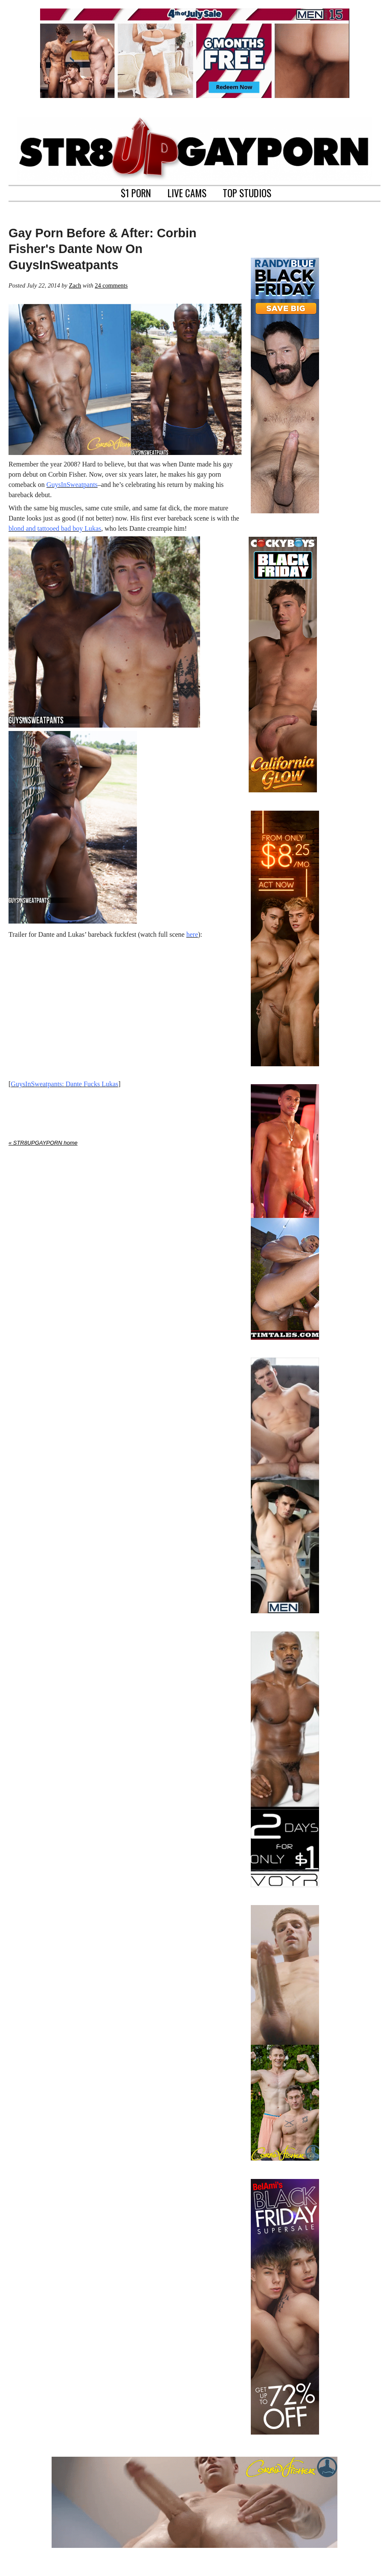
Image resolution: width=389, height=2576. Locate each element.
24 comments (111, 285)
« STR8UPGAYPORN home (43, 1143)
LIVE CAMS (187, 192)
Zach (75, 285)
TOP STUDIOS (247, 192)
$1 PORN (136, 192)
